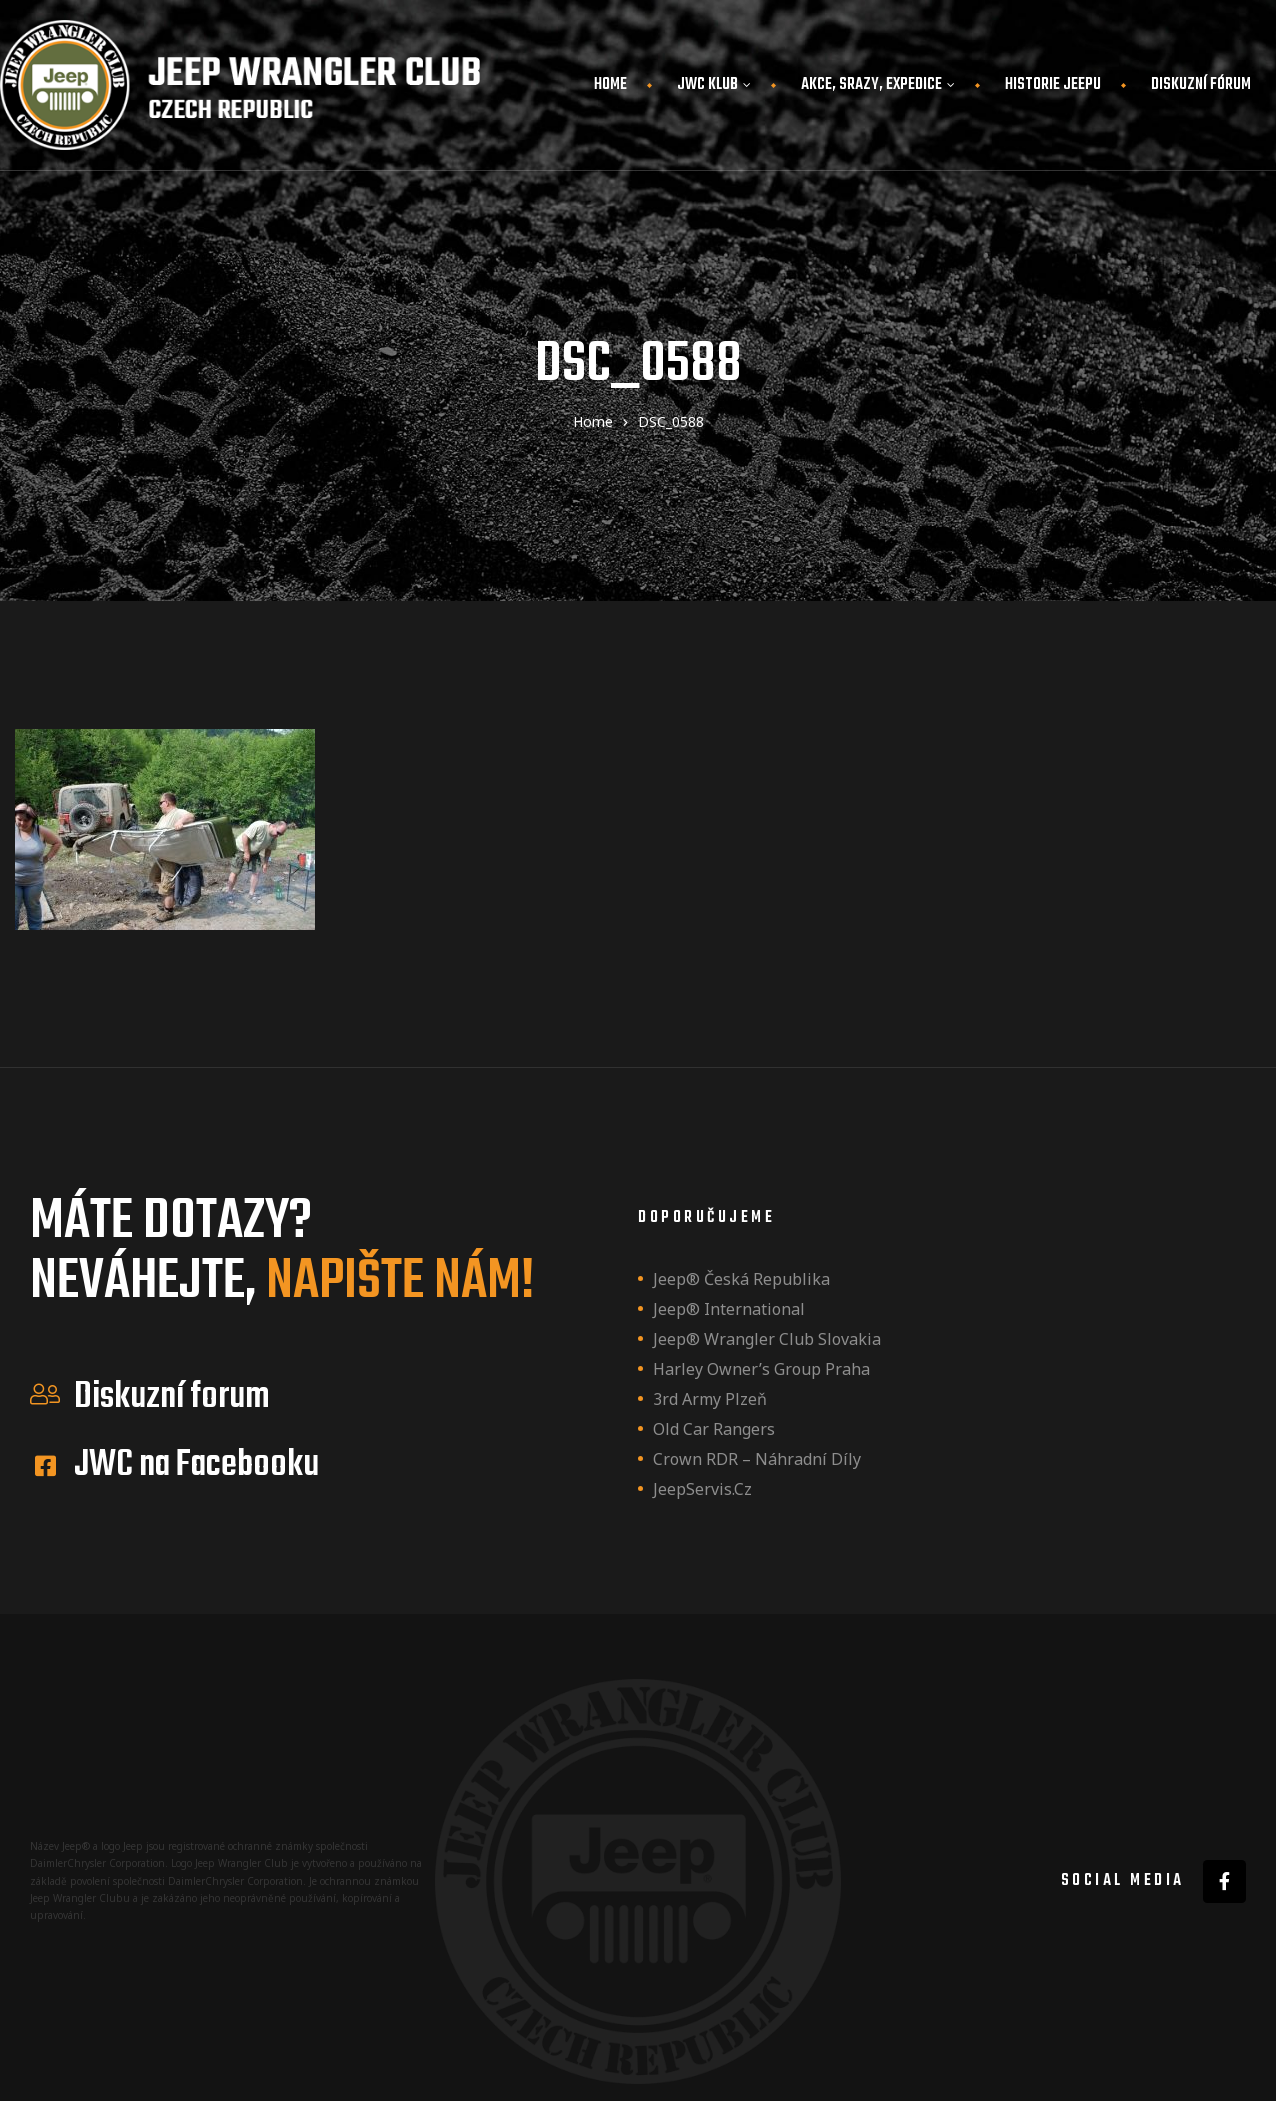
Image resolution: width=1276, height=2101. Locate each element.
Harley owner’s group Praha (761, 1369)
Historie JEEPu (1053, 85)
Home (610, 85)
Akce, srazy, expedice (878, 85)
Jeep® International (729, 1309)
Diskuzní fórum (1201, 85)
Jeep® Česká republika (741, 1279)
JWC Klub (714, 85)
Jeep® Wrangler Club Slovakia (767, 1339)
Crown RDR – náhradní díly (757, 1459)
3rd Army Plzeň (710, 1399)
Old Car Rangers (714, 1429)
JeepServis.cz (702, 1489)
